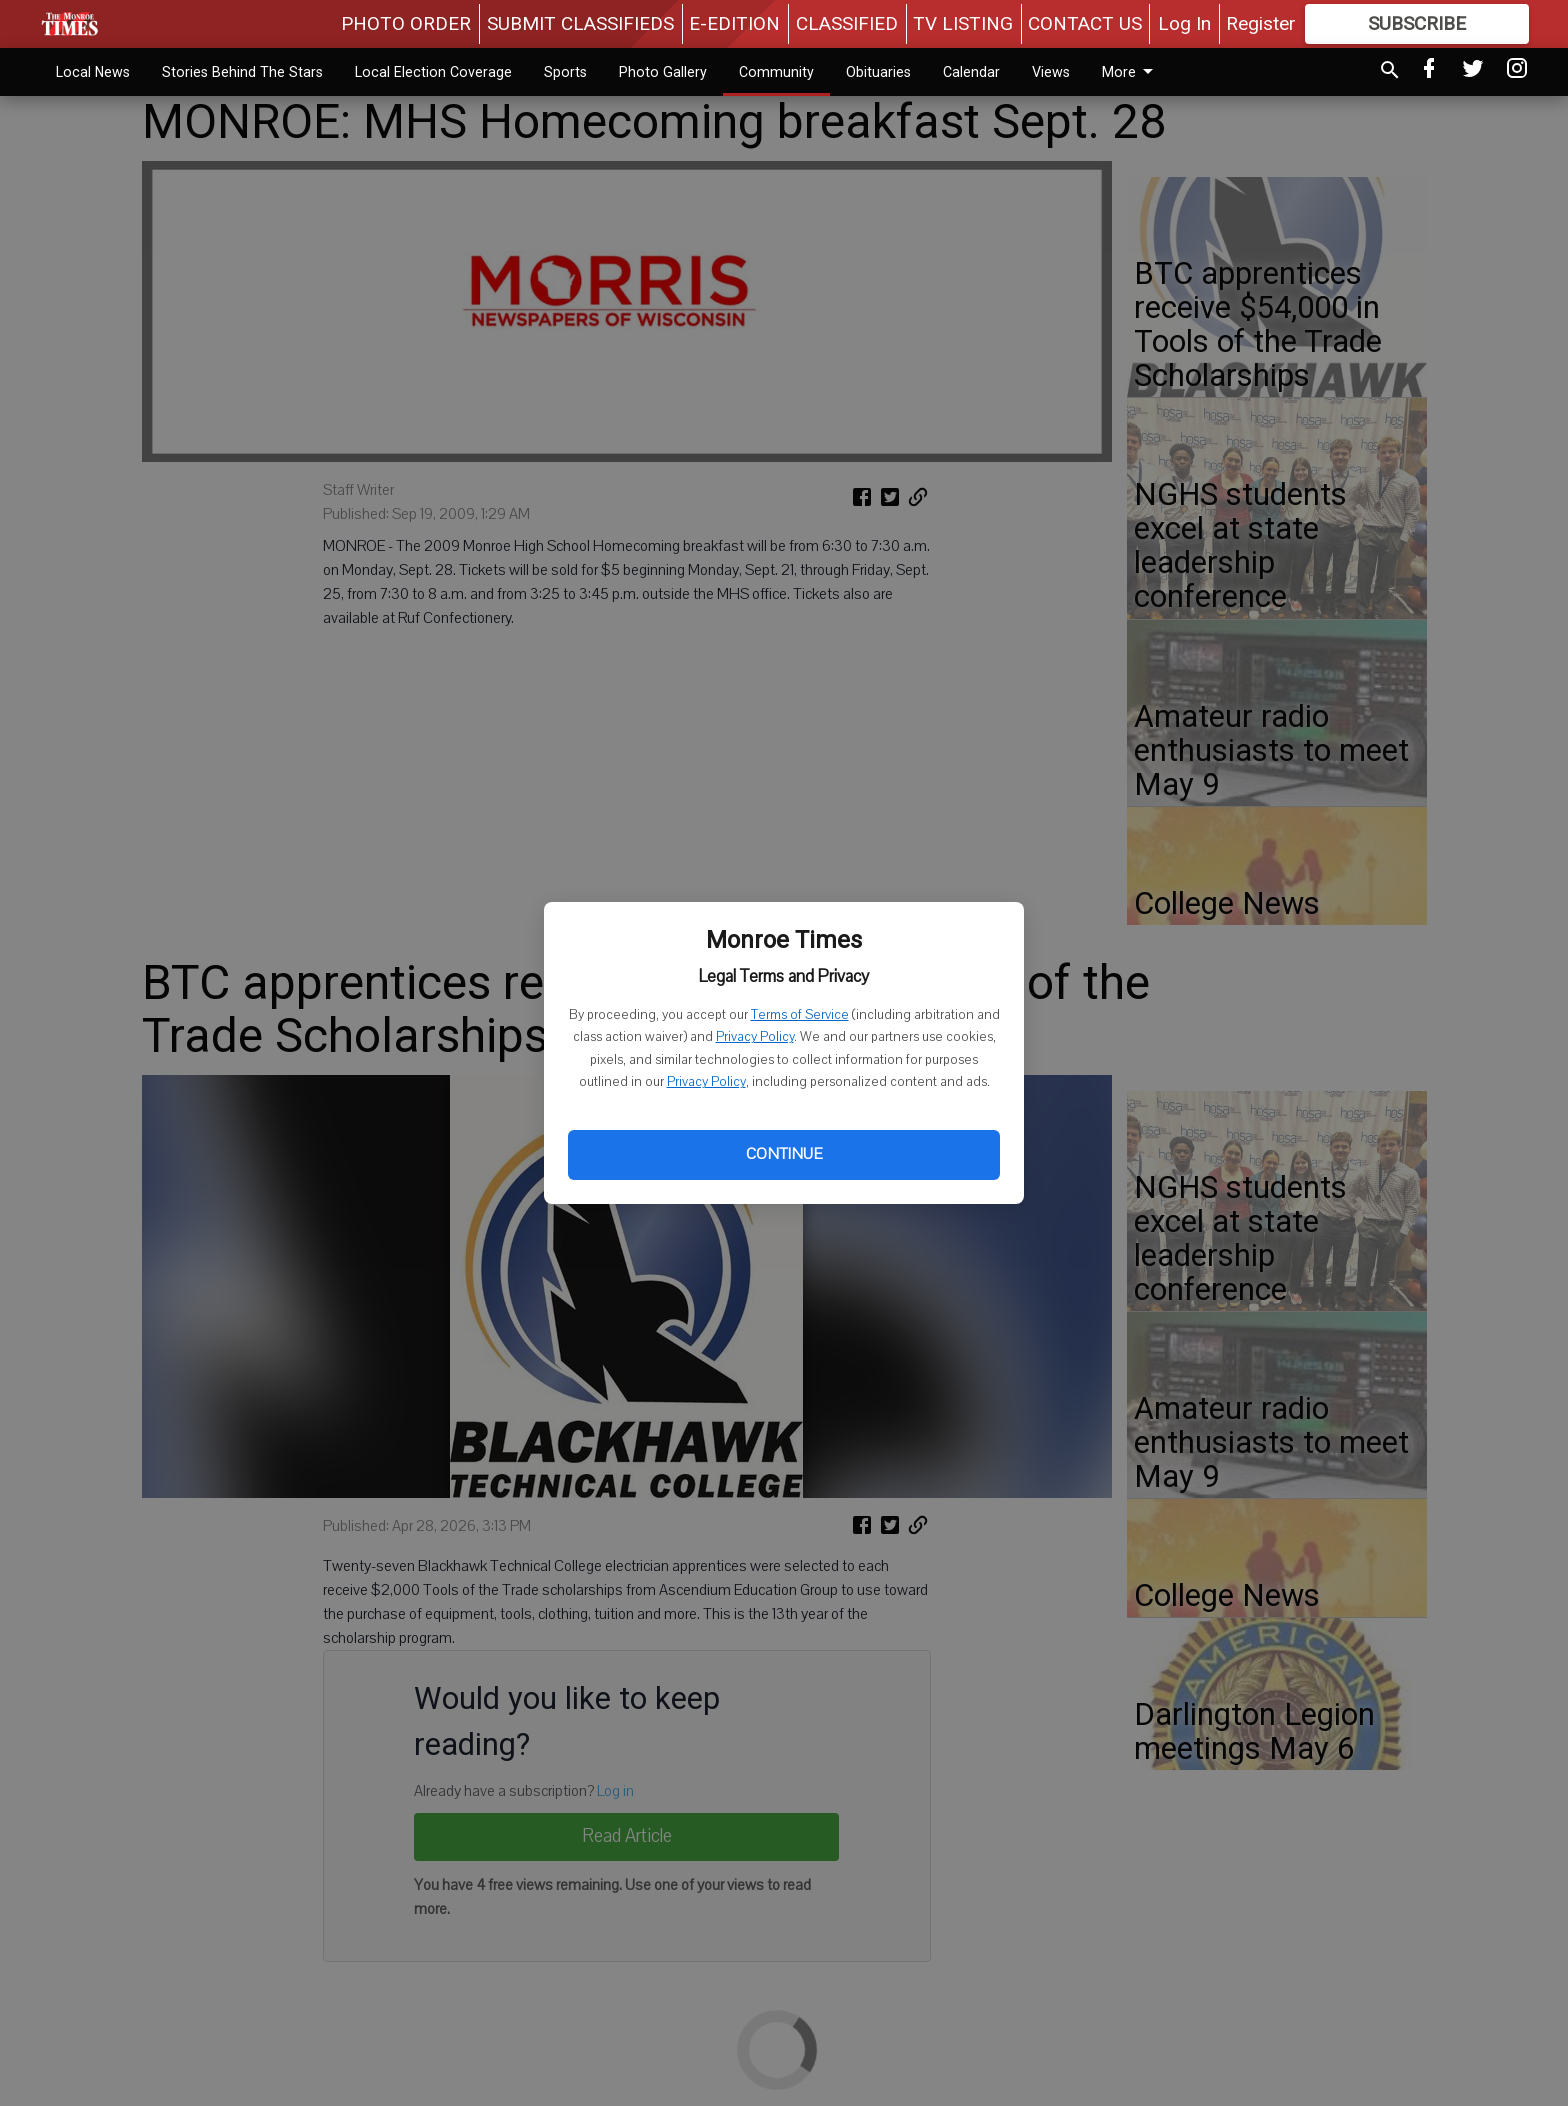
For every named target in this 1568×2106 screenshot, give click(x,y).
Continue (784, 1154)
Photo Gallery (663, 72)
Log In (1184, 23)
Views (1051, 72)
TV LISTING (963, 23)
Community (776, 72)
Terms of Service (800, 1015)
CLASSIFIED (847, 23)
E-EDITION (734, 23)
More (1131, 72)
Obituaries (878, 72)
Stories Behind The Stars (242, 72)
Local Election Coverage (433, 72)
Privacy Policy (755, 1037)
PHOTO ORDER (406, 23)
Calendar (971, 72)
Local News (93, 72)
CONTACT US (1085, 23)
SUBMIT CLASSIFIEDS (580, 23)
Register (1261, 23)
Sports (565, 72)
